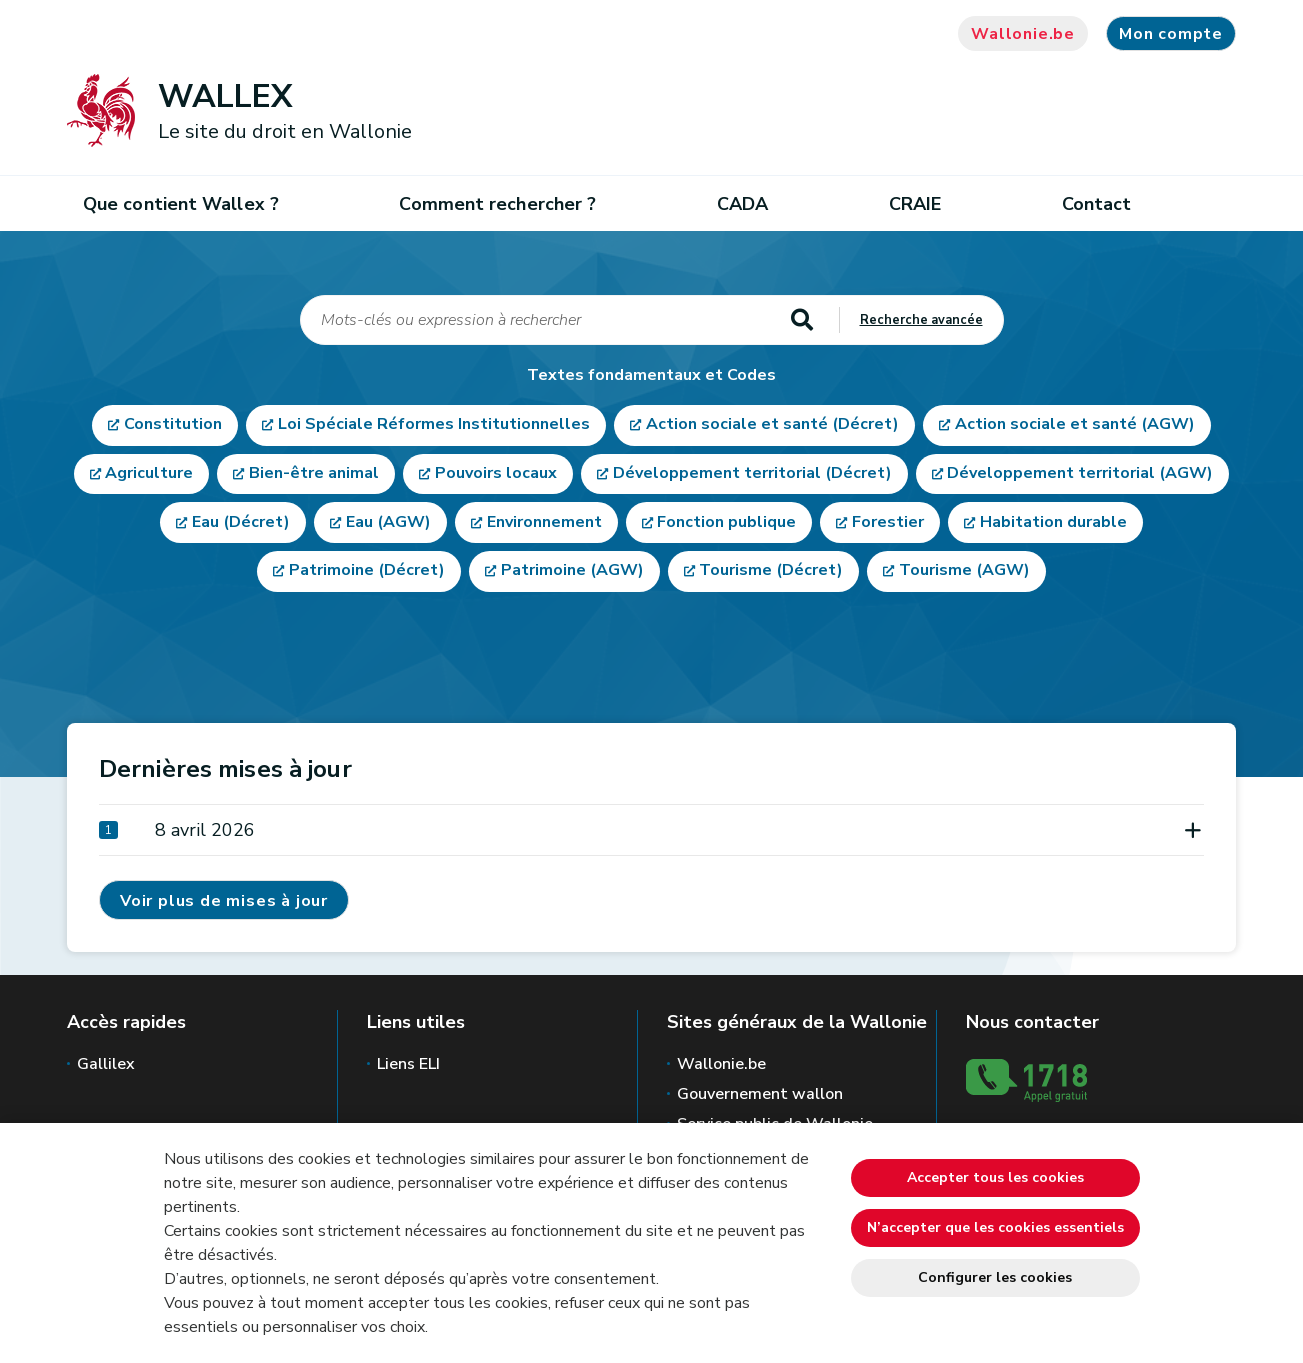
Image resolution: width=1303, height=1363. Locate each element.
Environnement (544, 525)
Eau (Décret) (241, 525)
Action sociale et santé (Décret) (772, 425)
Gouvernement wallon (760, 1094)
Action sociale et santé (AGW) (1075, 425)
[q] (536, 320)
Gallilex (106, 1064)
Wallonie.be (1023, 34)
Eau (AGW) (388, 525)
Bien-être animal (314, 475)
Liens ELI (408, 1064)
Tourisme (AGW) (964, 575)
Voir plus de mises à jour (224, 901)
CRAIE (915, 204)
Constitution (173, 425)
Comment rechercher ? (497, 204)
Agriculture (149, 475)
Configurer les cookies (995, 1277)
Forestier (888, 525)
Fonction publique (726, 525)
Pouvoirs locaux (496, 475)
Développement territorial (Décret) (752, 475)
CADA (742, 204)
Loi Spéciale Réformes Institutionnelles (434, 425)
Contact (1097, 204)
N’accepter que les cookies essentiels (995, 1227)
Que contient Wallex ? (181, 204)
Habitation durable (1053, 525)
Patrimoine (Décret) (367, 575)
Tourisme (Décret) (771, 575)
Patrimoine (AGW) (572, 575)
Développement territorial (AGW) (1080, 475)
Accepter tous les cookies (995, 1177)
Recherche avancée (921, 320)
